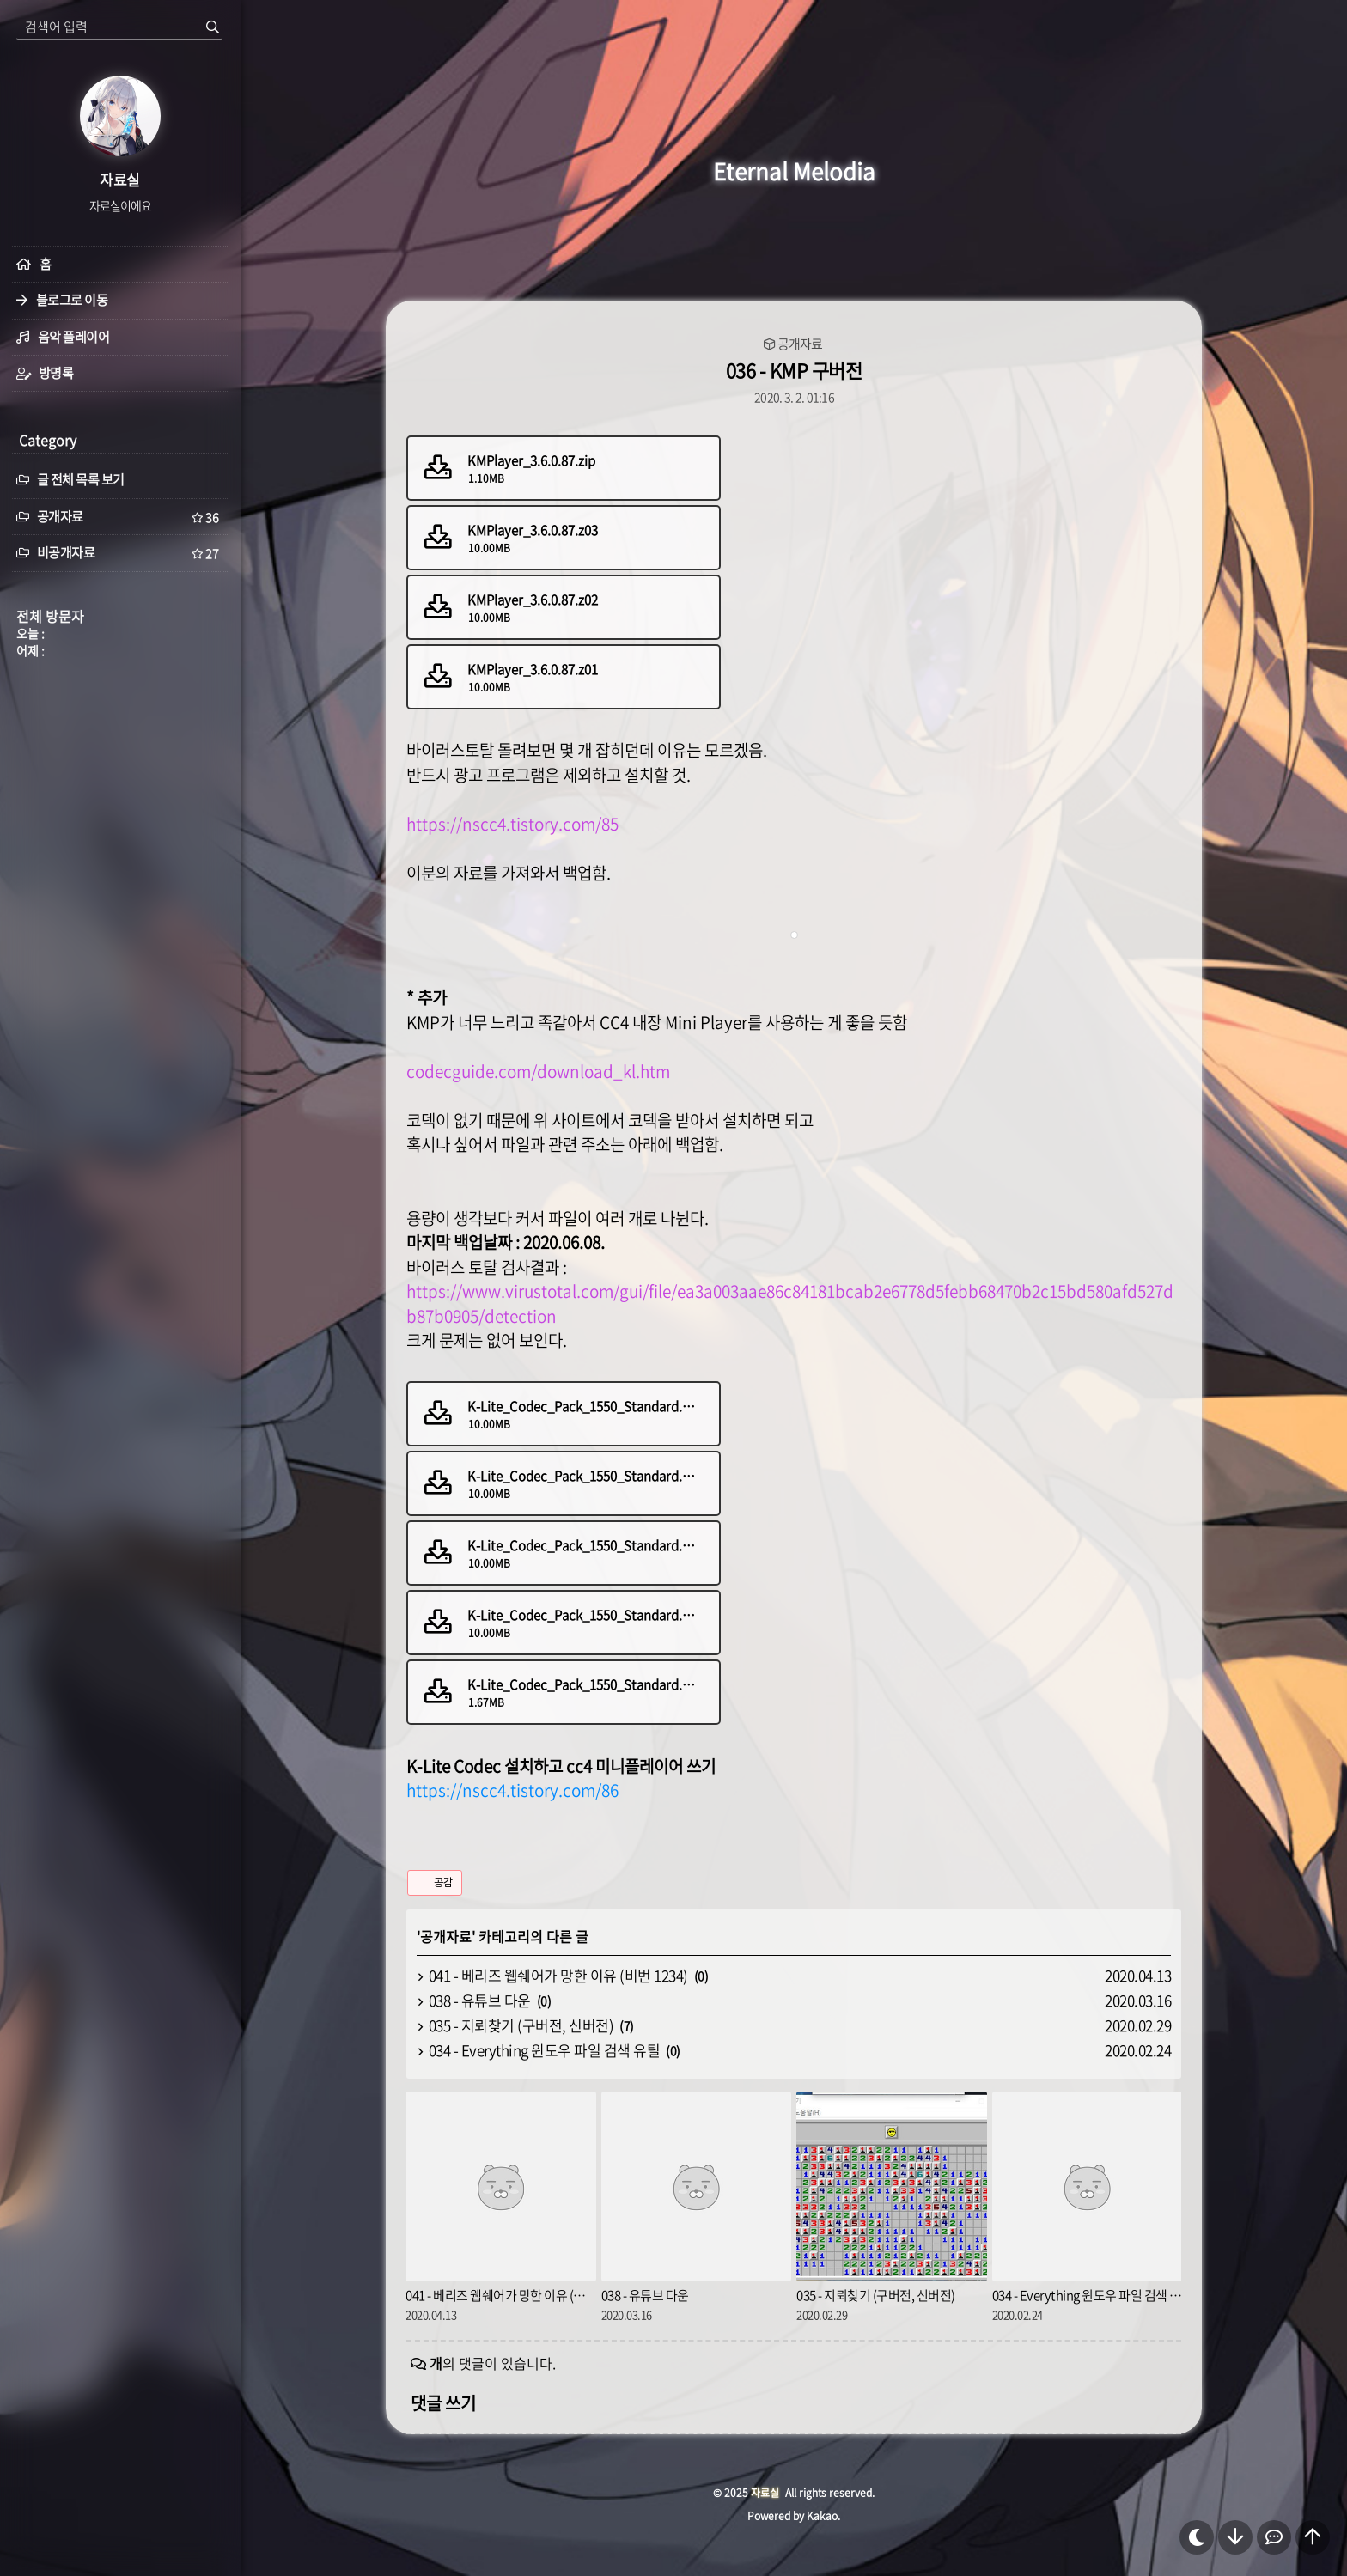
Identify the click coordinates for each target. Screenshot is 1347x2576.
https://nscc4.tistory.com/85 (512, 824)
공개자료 (799, 344)
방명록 (56, 372)
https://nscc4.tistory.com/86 (512, 1790)
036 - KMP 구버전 (794, 370)
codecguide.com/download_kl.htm (538, 1071)
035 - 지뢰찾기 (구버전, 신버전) (521, 2025)
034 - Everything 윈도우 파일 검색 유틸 (545, 2050)
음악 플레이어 (74, 336)
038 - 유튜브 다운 (480, 2000)
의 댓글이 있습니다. (493, 2363)
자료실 (765, 2492)
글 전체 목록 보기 (70, 479)
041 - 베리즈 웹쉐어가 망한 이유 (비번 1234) (558, 1975)
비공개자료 (119, 553)
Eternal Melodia (794, 171)
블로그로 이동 (72, 299)
